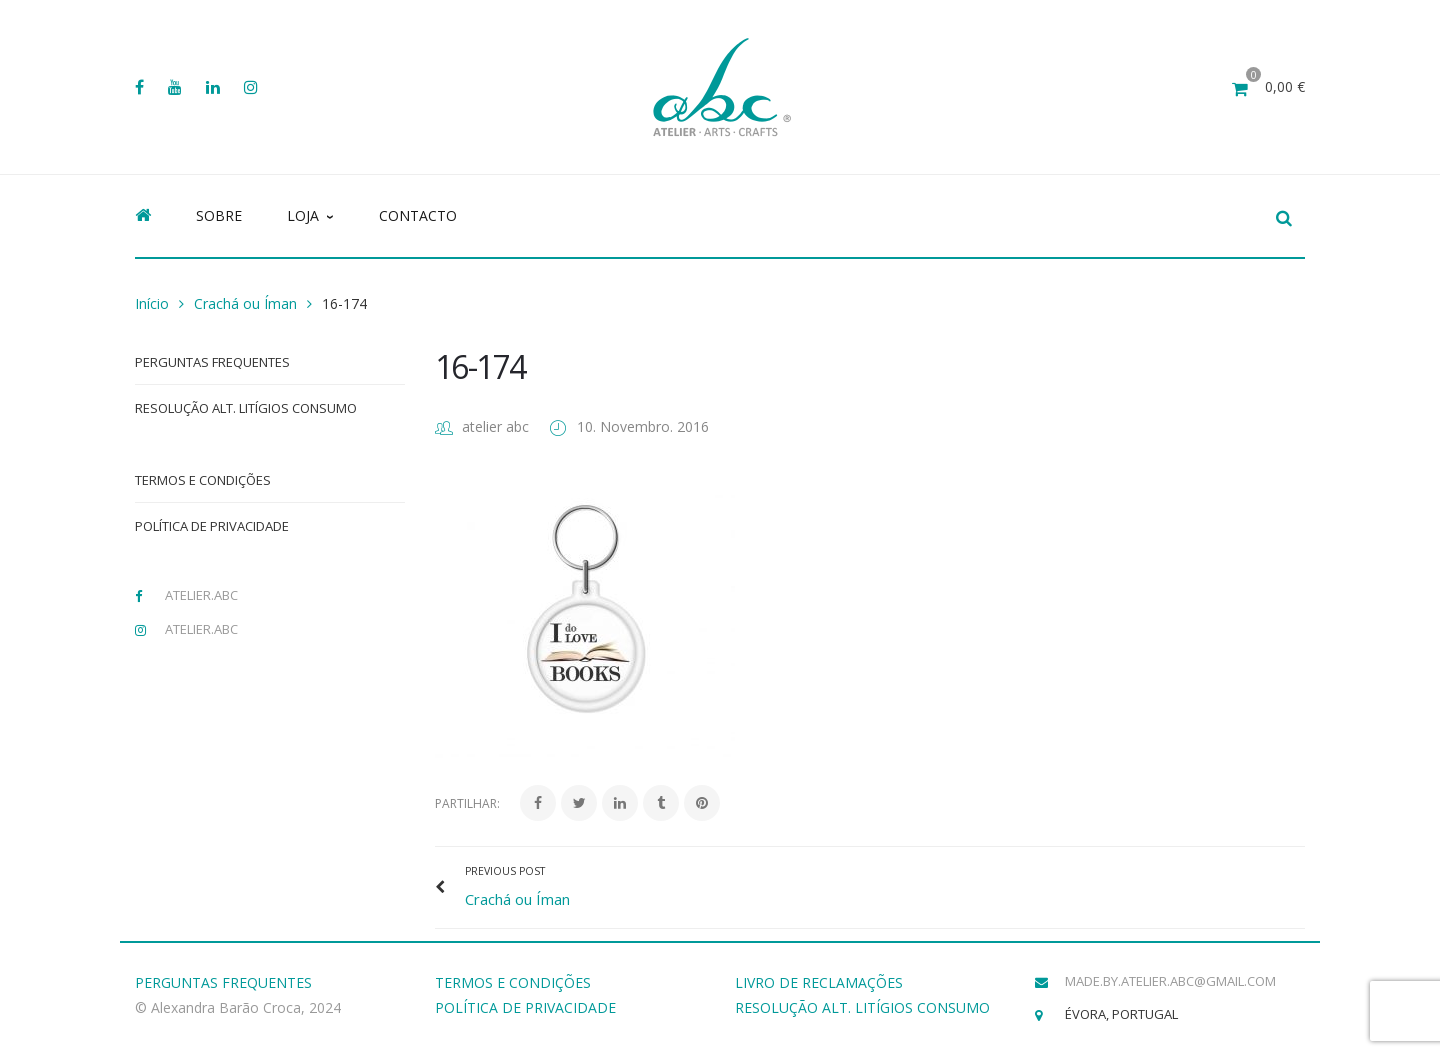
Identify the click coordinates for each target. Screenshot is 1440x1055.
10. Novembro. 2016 (643, 426)
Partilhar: (467, 803)
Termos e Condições (203, 480)
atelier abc (495, 426)
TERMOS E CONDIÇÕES (513, 982)
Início (152, 303)
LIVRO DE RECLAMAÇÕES (819, 982)
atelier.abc (201, 595)
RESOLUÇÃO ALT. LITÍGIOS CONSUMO (862, 1007)
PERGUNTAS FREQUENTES (223, 982)
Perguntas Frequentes (212, 362)
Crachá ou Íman (245, 303)
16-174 (480, 366)
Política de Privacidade (212, 526)
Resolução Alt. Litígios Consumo (246, 408)
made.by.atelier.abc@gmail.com (1170, 981)
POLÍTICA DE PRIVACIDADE (525, 1007)
